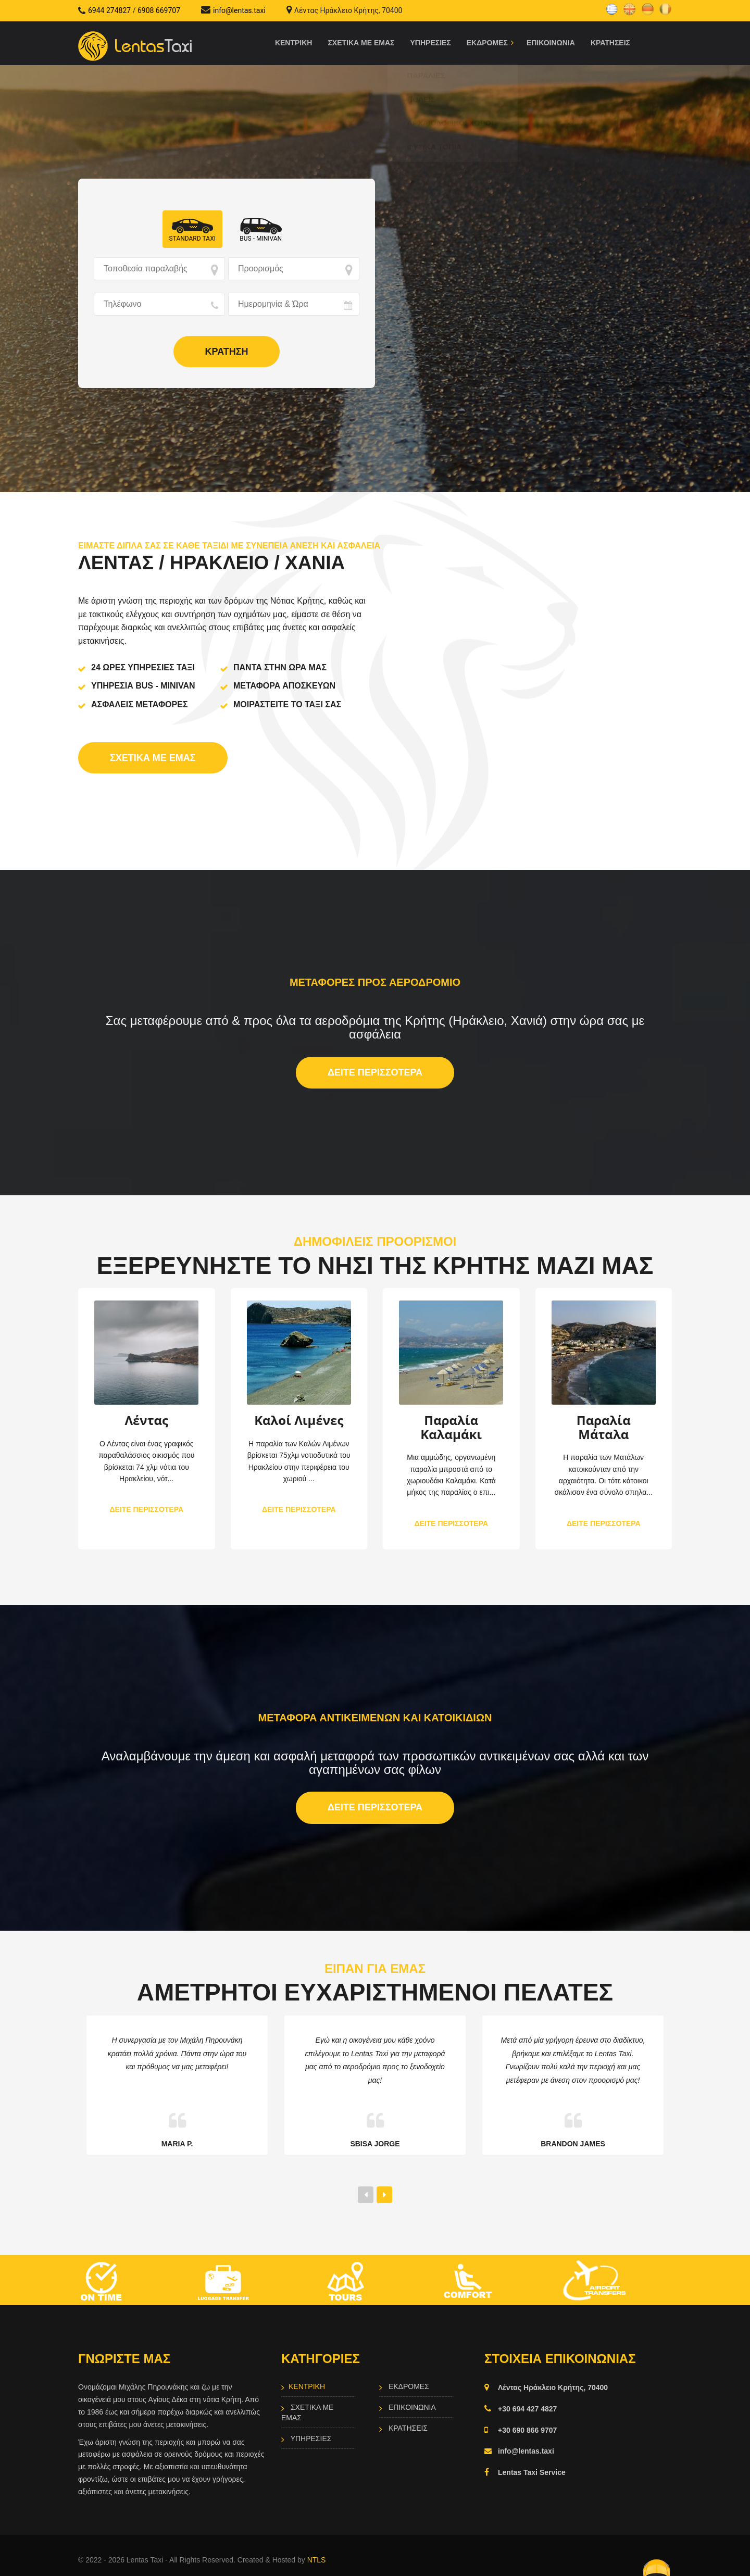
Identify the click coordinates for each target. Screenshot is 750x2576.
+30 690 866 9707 (527, 2426)
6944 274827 (109, 10)
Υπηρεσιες (430, 43)
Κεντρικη (293, 43)
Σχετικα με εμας (361, 43)
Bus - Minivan (261, 238)
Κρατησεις (610, 43)
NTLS (316, 2556)
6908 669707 (159, 10)
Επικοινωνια (551, 43)
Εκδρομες (407, 2383)
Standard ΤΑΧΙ (192, 238)
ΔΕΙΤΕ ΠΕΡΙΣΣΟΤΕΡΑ (375, 1072)
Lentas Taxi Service (532, 2469)
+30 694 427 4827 (527, 2405)
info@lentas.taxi (239, 10)
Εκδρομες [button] (487, 43)
